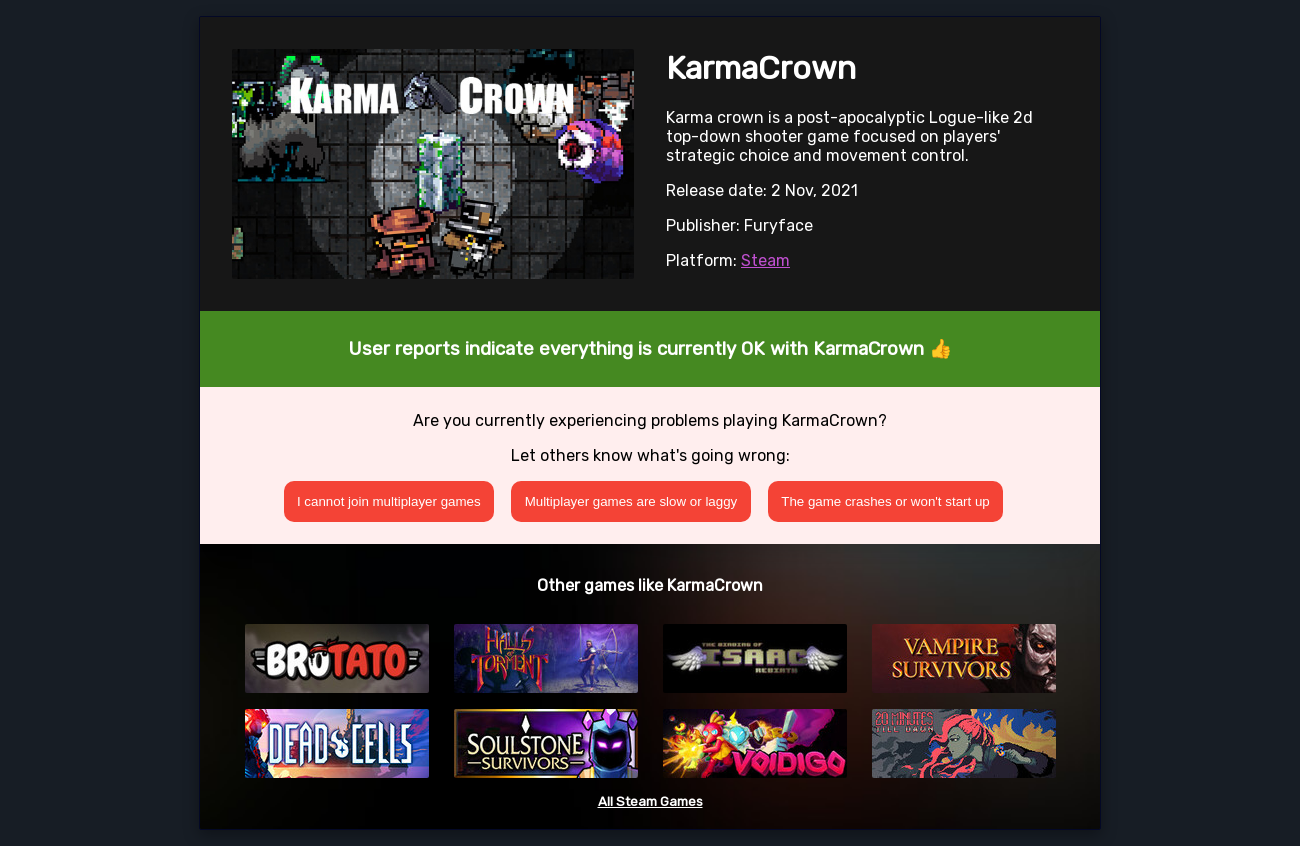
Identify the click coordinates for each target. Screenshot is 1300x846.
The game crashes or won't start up (885, 501)
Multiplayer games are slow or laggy (631, 501)
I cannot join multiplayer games (389, 501)
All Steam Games (650, 801)
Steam (765, 260)
